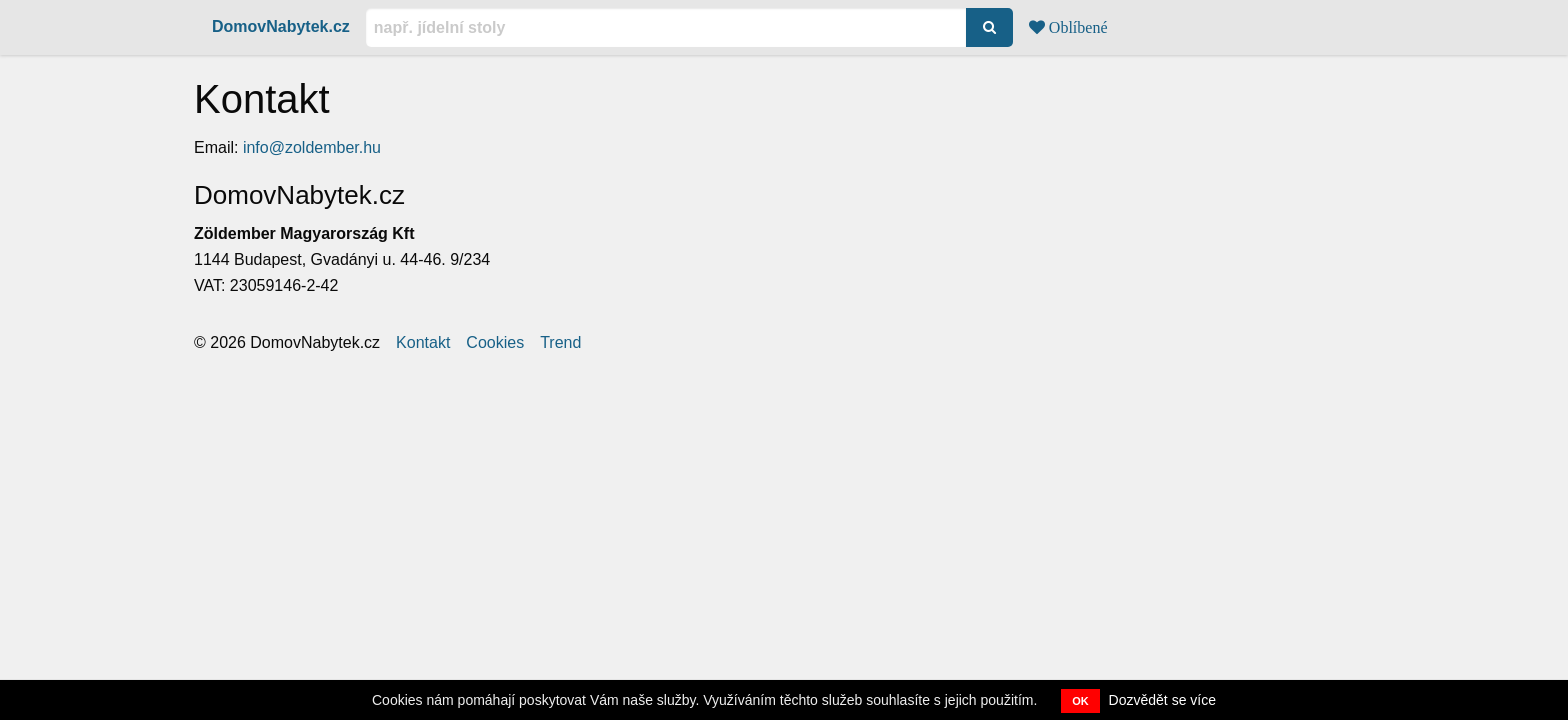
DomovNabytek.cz (281, 26)
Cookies (495, 343)
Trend (560, 343)
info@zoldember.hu (312, 147)
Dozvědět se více (1162, 700)
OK (1080, 701)
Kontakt (423, 343)
